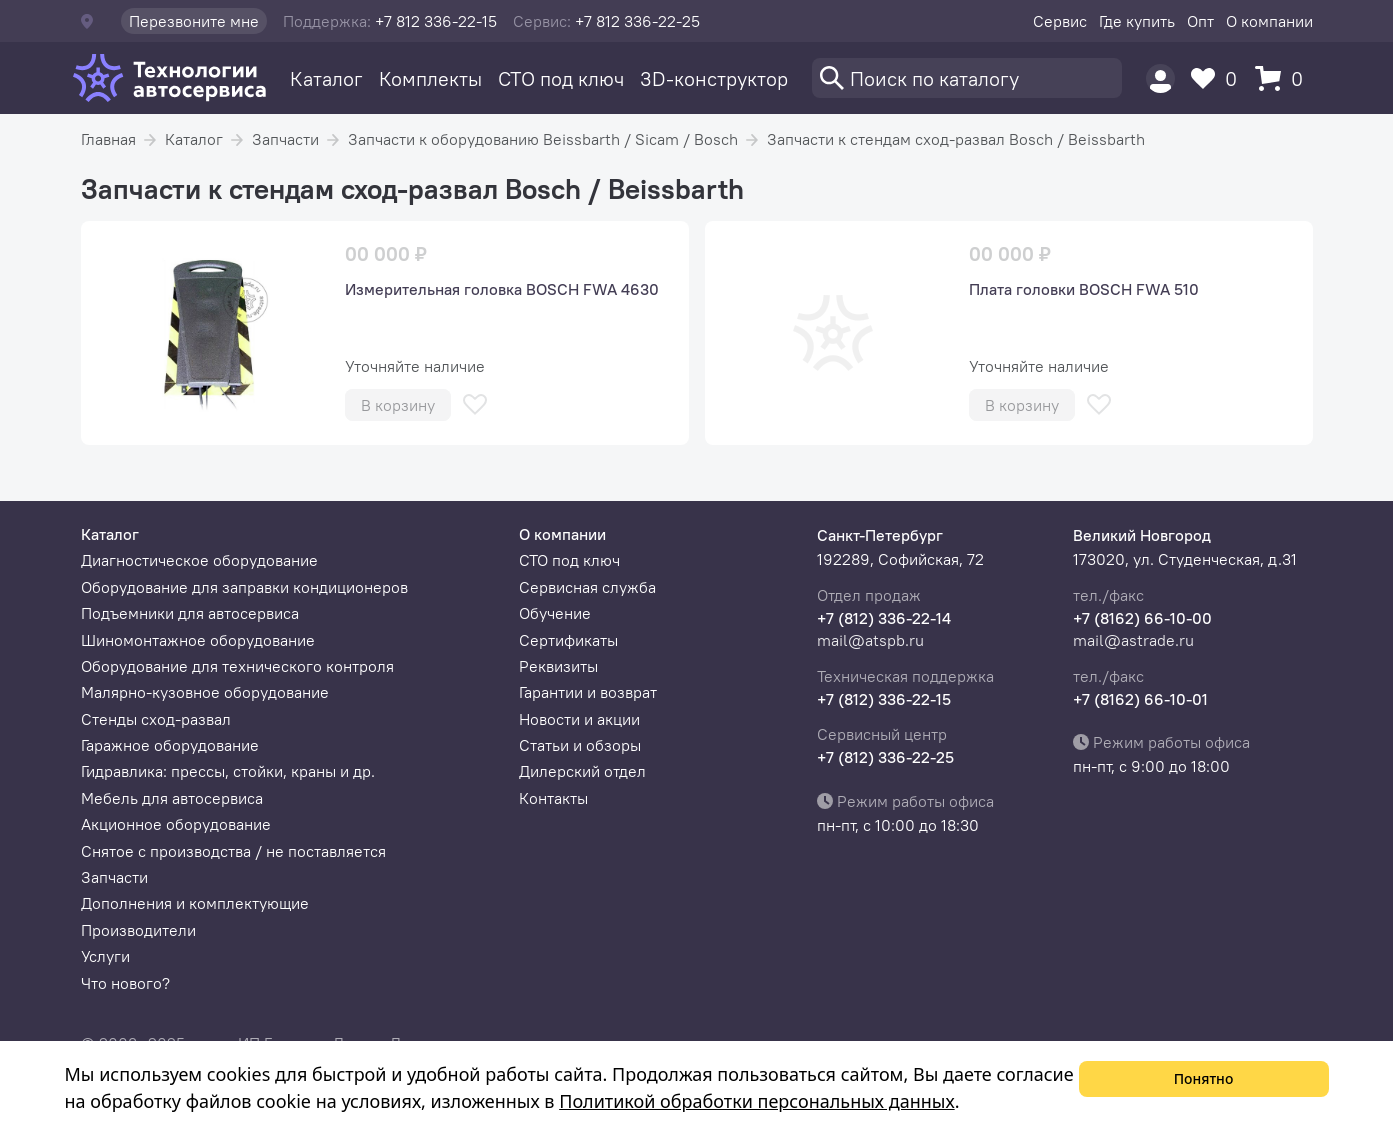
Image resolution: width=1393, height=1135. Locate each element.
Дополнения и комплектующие (195, 903)
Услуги (105, 956)
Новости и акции (579, 719)
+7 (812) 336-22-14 (884, 618)
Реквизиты (558, 666)
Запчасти (285, 139)
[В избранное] (475, 404)
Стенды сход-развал (156, 719)
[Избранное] (1219, 78)
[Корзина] (1284, 78)
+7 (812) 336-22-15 (884, 699)
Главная (108, 139)
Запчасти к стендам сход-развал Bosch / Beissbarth (956, 139)
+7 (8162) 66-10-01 (1140, 699)
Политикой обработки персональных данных (756, 1101)
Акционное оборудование (176, 824)
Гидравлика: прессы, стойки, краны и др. (228, 771)
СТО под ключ (561, 78)
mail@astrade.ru (1133, 640)
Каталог (326, 78)
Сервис (1060, 21)
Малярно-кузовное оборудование (205, 692)
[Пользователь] (1160, 78)
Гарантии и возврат (588, 692)
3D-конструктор (714, 78)
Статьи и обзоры (580, 745)
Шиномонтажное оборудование (198, 640)
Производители (138, 930)
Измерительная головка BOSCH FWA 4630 (502, 289)
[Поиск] (967, 78)
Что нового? (125, 983)
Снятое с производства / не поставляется (233, 851)
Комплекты (430, 78)
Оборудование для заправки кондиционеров (244, 587)
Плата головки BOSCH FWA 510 (1084, 289)
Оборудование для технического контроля (237, 666)
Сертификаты (568, 640)
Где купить (1137, 21)
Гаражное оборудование (170, 745)
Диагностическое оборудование (199, 560)
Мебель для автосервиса (172, 798)
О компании (1269, 21)
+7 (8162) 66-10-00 (1142, 618)
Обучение (555, 613)
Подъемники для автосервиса (190, 613)
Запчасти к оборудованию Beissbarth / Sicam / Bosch (543, 139)
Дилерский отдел (582, 771)
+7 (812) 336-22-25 (885, 757)
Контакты (553, 798)
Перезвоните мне (194, 21)
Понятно (1204, 1078)
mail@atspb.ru (870, 640)
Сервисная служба (587, 587)
